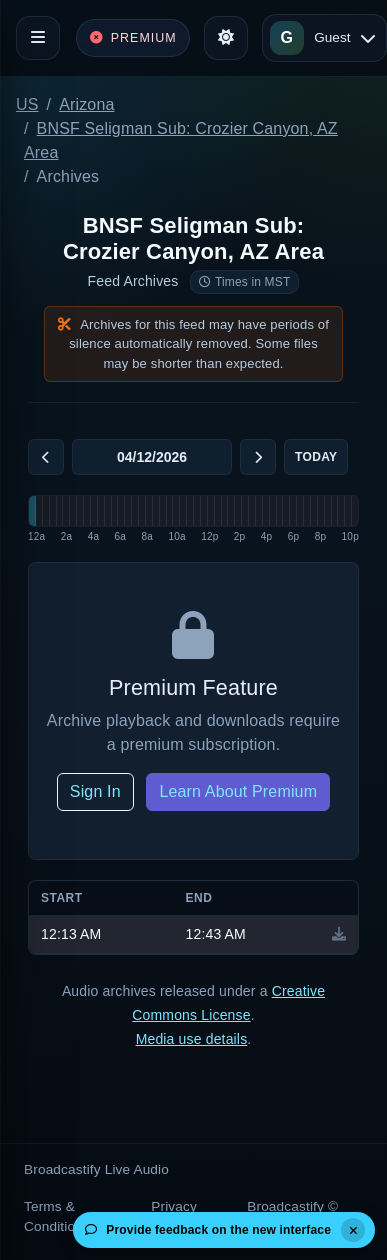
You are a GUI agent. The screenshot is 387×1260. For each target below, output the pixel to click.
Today (316, 457)
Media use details (192, 1039)
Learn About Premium (238, 791)
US (27, 104)
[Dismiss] (353, 1230)
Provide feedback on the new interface (208, 1230)
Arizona (86, 104)
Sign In (95, 791)
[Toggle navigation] (38, 38)
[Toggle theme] (226, 38)
